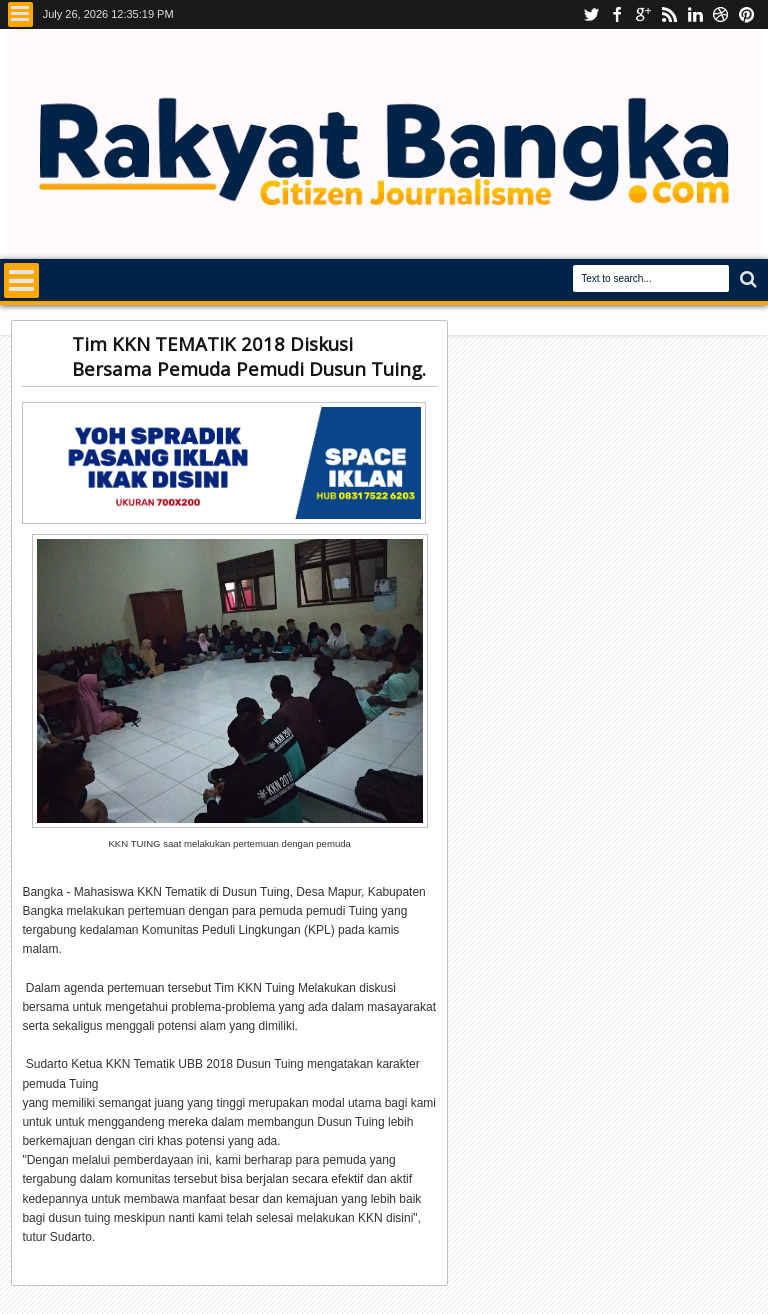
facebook (617, 14)
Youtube (591, 14)
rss (669, 14)
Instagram (643, 14)
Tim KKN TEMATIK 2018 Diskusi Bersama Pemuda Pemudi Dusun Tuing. (249, 356)
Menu (20, 14)
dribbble (721, 14)
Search (746, 279)
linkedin (695, 14)
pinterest (747, 14)
